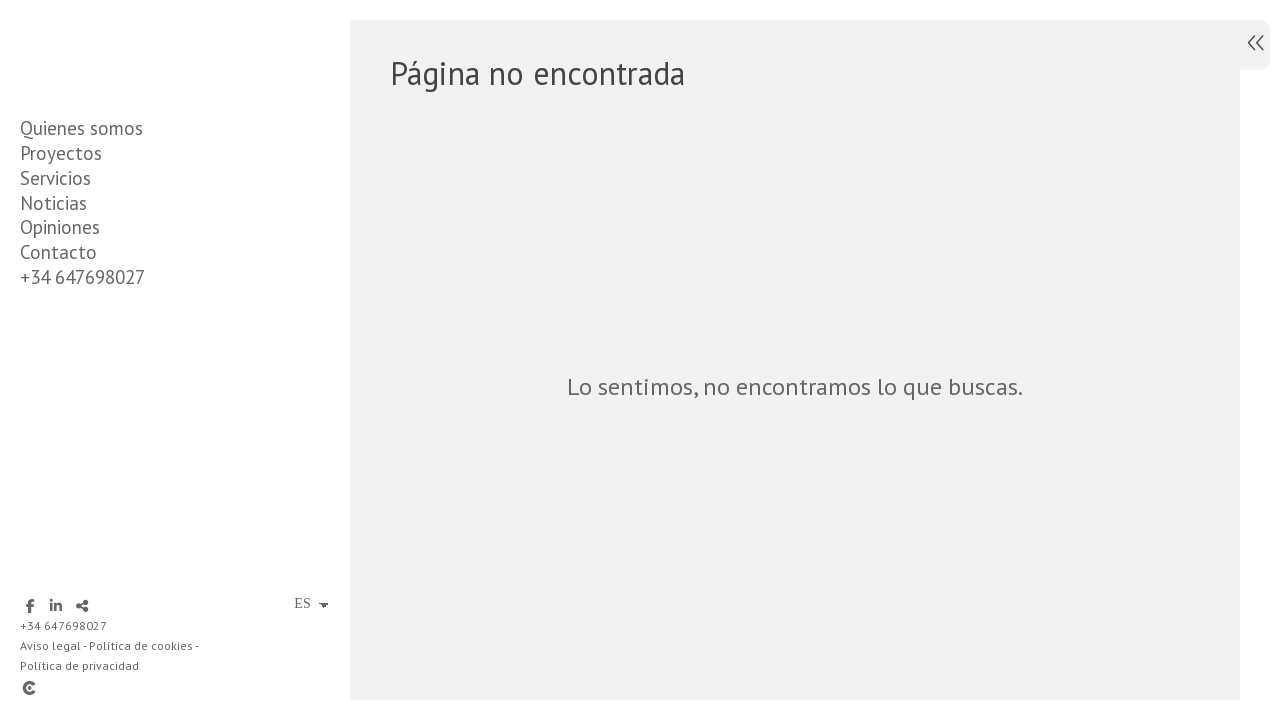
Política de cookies (141, 645)
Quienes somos (81, 128)
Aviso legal (50, 645)
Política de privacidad (79, 665)
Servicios (55, 178)
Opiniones (60, 227)
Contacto (58, 252)
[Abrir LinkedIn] (56, 606)
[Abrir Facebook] (30, 606)
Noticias (53, 203)
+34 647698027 (82, 277)
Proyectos (61, 153)
